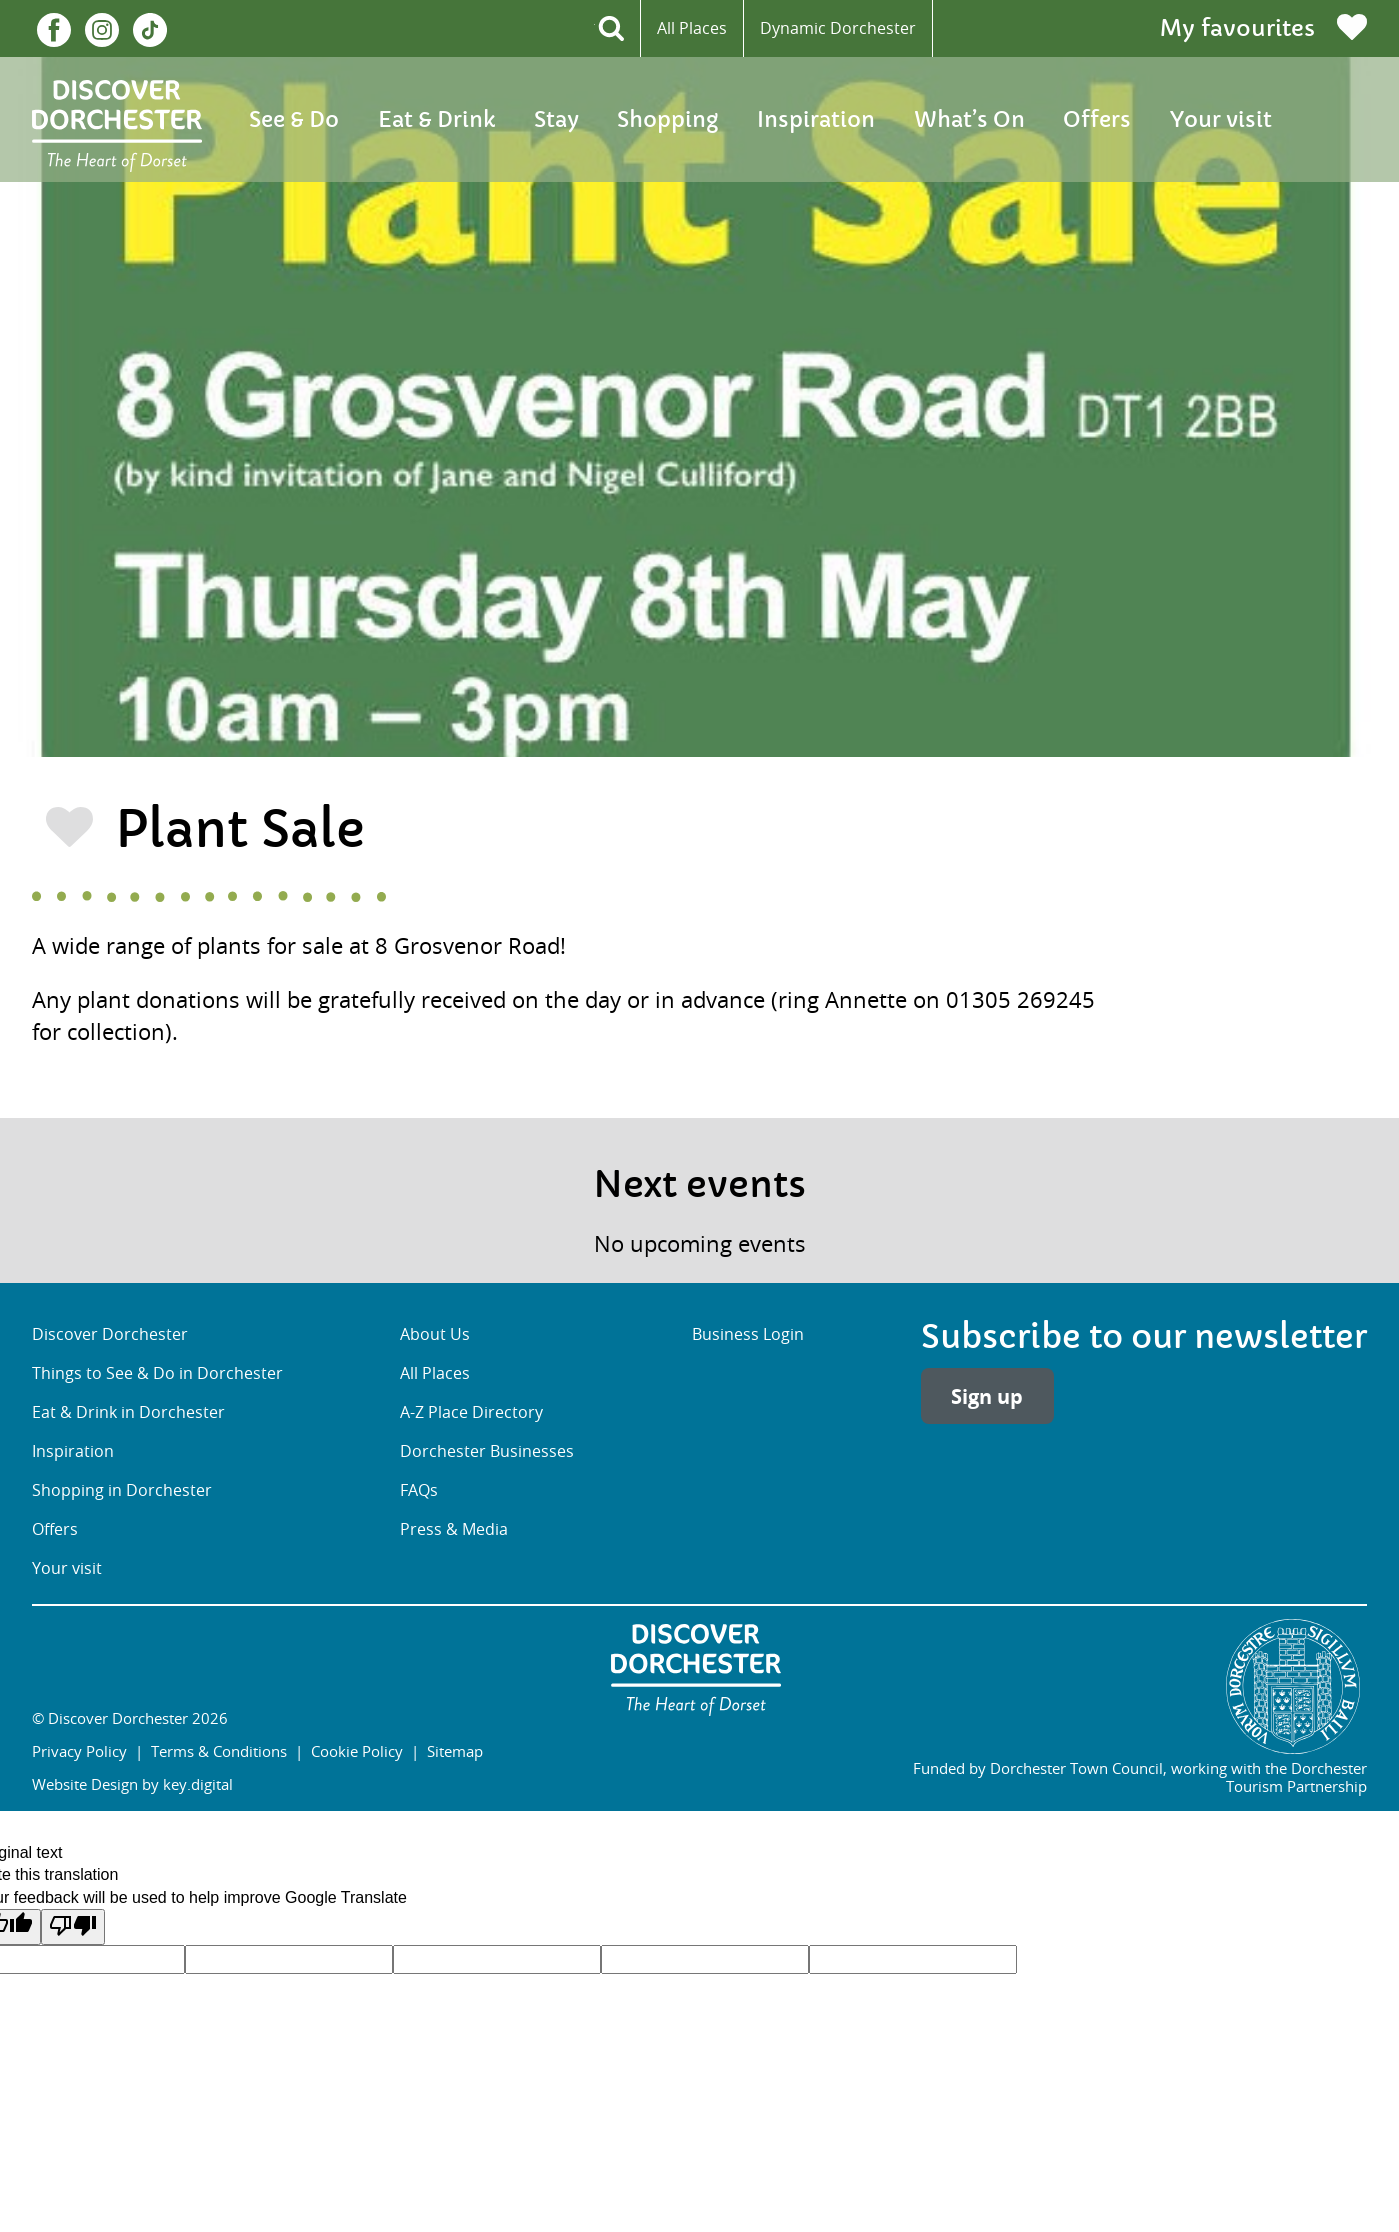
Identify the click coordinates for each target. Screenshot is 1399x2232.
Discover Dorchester (110, 1334)
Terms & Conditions (219, 1751)
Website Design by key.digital (132, 1784)
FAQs (419, 1490)
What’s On (969, 119)
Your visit (1221, 119)
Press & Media (454, 1529)
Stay (556, 119)
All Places (692, 28)
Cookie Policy (357, 1751)
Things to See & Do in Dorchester (157, 1373)
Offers (1097, 119)
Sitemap (455, 1751)
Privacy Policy (79, 1751)
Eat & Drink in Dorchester (128, 1412)
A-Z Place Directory (471, 1412)
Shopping (667, 119)
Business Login (748, 1334)
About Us (435, 1334)
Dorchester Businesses (487, 1451)
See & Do (294, 119)
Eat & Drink (436, 119)
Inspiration (816, 119)
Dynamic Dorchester (838, 28)
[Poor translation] (73, 1927)
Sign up (987, 1396)
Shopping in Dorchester (122, 1490)
